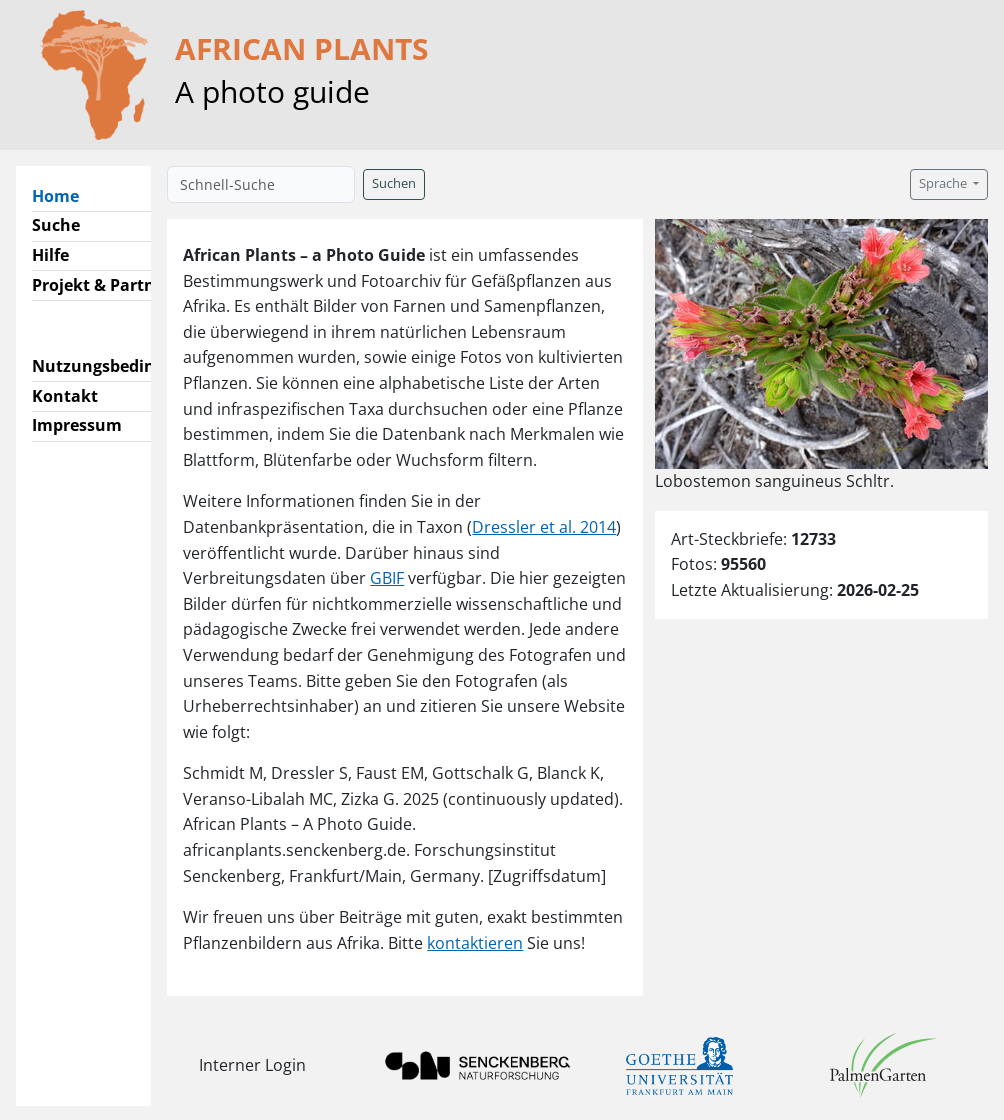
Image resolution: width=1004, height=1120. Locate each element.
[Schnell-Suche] (261, 184)
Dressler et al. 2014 (544, 527)
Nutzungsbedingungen (123, 366)
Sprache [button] (944, 183)
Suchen (394, 183)
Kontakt (65, 396)
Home (63, 195)
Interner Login (252, 1065)
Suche (56, 225)
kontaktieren (475, 943)
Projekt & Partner (101, 285)
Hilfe (50, 255)
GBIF (387, 578)
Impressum (77, 425)
